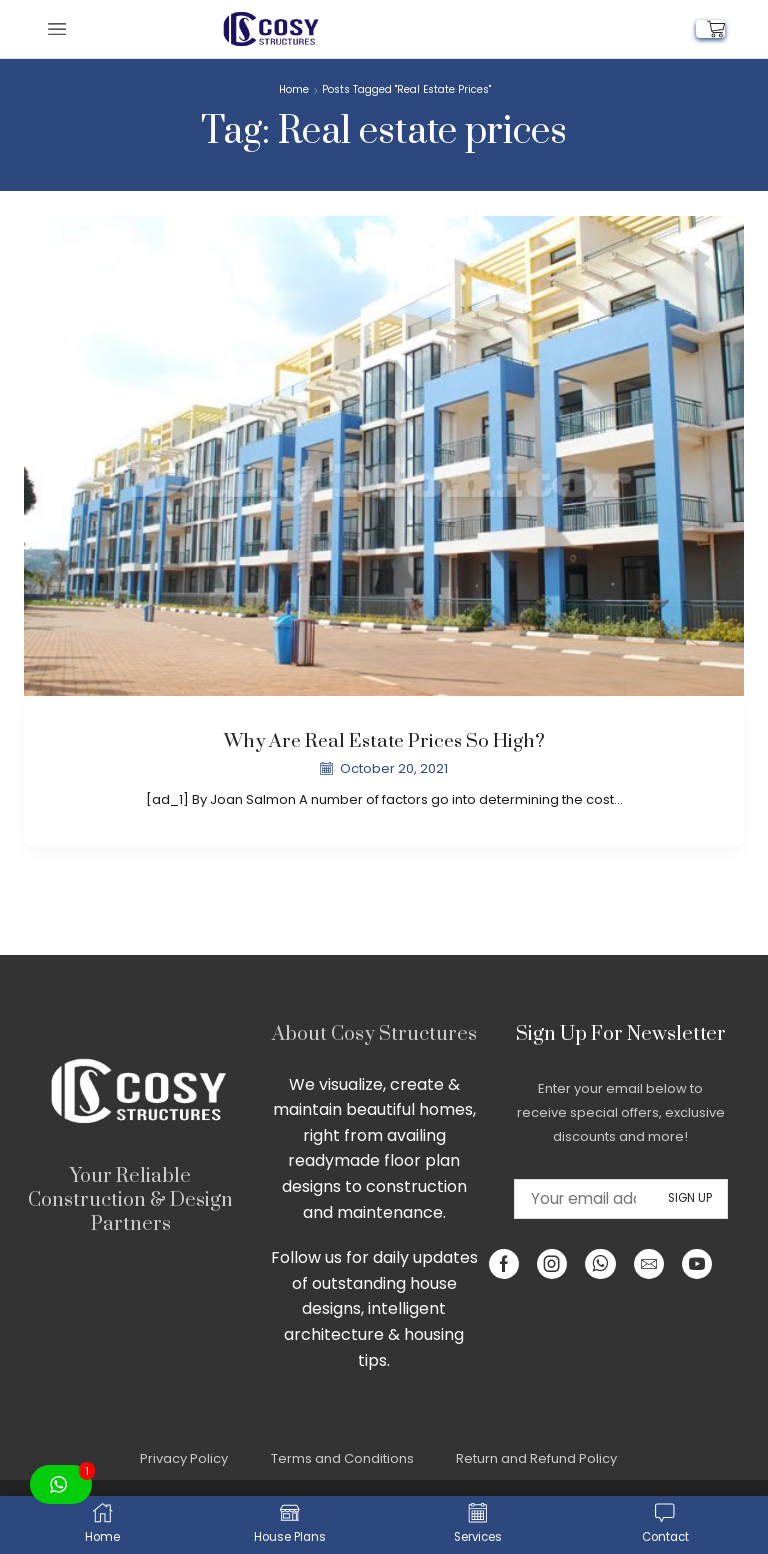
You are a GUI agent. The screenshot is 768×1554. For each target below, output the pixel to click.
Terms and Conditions (342, 1458)
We (302, 1084)
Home (294, 90)
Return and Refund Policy (536, 1458)
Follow (296, 1257)
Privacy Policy (184, 1458)
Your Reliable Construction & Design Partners (130, 1200)
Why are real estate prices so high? (384, 741)
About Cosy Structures (374, 1034)
